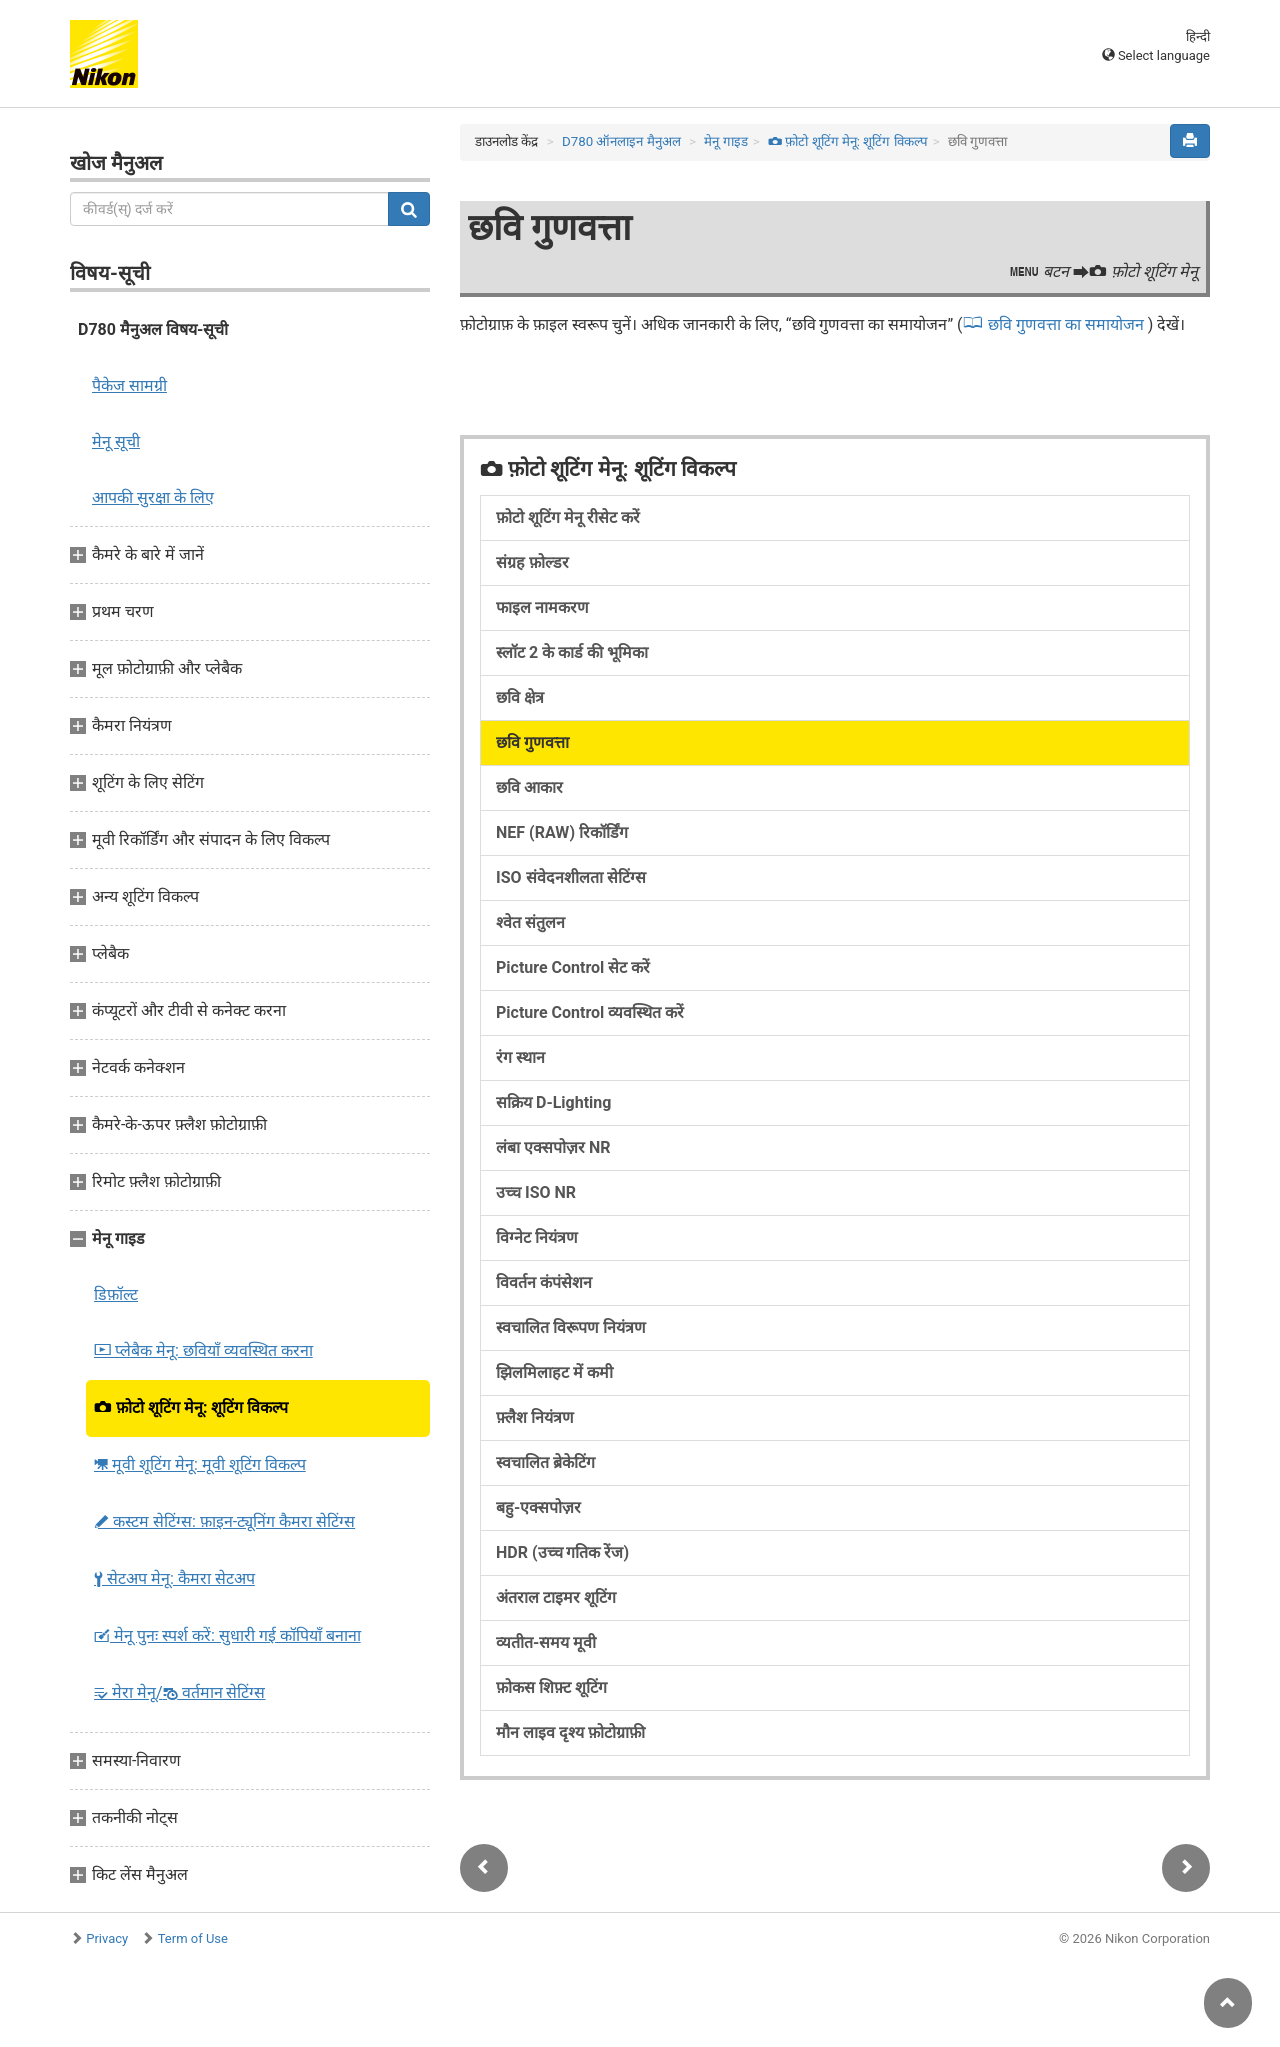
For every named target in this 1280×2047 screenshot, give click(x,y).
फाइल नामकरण (542, 607)
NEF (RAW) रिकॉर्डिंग (562, 832)
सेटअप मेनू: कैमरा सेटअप (174, 1578)
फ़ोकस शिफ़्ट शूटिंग (551, 1687)
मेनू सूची (116, 441)
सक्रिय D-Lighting (553, 1102)
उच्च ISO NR (536, 1192)
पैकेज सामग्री (129, 385)
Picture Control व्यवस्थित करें (590, 1012)
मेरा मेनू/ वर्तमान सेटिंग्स (179, 1692)
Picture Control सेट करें (573, 967)
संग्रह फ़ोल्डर (532, 562)
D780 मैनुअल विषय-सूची (153, 329)
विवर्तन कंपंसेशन (544, 1282)
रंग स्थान (520, 1057)
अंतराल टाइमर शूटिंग (556, 1597)
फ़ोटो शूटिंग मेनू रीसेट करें (568, 517)
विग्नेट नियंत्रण (537, 1237)
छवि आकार (529, 787)
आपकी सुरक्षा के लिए (153, 497)
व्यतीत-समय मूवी (546, 1642)
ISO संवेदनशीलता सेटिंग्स (571, 877)
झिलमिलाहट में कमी (554, 1372)
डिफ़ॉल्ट (116, 1294)
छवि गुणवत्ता (532, 742)
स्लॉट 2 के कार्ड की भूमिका (572, 652)
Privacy (107, 1938)
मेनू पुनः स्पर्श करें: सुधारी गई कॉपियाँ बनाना (227, 1635)
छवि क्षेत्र (520, 697)
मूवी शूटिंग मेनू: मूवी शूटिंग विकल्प (200, 1464)
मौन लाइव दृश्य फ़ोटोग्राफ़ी (570, 1732)
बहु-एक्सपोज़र (538, 1507)
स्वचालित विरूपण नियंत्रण (571, 1327)
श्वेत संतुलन (530, 922)
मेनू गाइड (725, 141)
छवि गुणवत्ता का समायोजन (1068, 324)
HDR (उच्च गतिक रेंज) (562, 1552)
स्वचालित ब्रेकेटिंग (545, 1462)
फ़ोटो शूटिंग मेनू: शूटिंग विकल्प (191, 1407)
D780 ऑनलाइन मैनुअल (621, 141)
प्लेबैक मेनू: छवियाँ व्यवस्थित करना (203, 1350)
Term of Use (193, 1938)
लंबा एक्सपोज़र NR (553, 1147)
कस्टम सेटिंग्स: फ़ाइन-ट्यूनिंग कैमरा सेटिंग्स (224, 1521)
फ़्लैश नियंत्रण (535, 1417)
